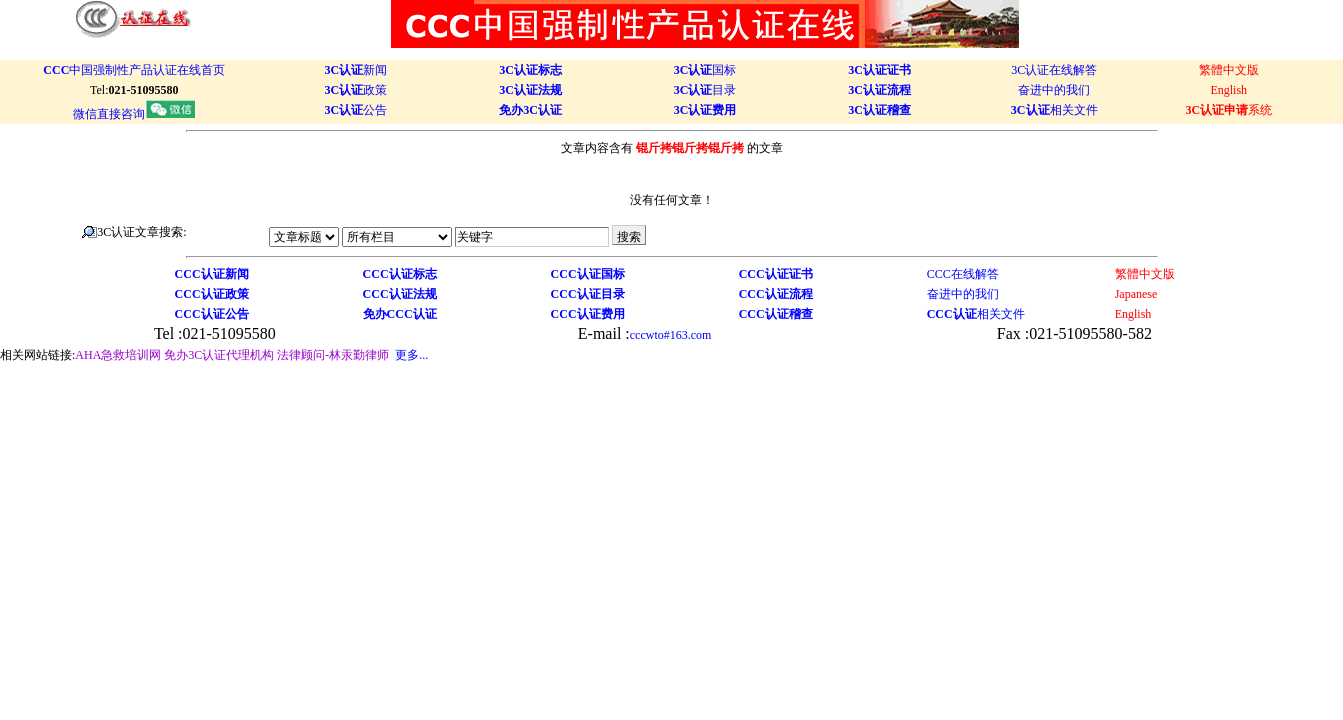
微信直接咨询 (134, 114)
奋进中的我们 (1054, 90)
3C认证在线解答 (1054, 70)
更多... (411, 355)
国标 (705, 70)
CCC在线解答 (963, 274)
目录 (705, 90)
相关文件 (1054, 110)
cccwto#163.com (671, 335)
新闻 (356, 70)
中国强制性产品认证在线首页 (134, 70)
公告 (356, 110)
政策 (356, 90)
